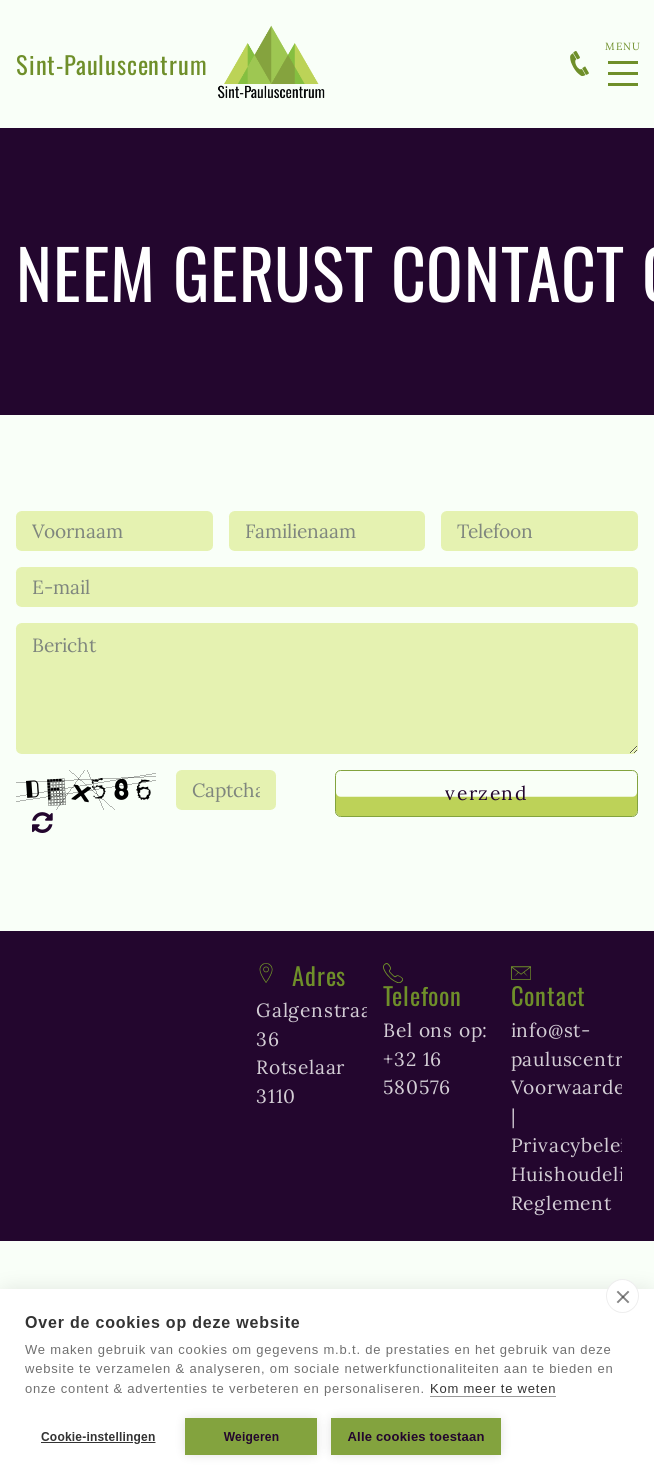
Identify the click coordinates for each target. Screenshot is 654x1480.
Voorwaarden (574, 1087)
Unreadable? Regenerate (51, 822)
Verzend (486, 793)
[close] (622, 1296)
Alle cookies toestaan (415, 1436)
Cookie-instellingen (98, 1437)
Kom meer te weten (493, 1388)
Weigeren (251, 1437)
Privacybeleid (574, 1145)
